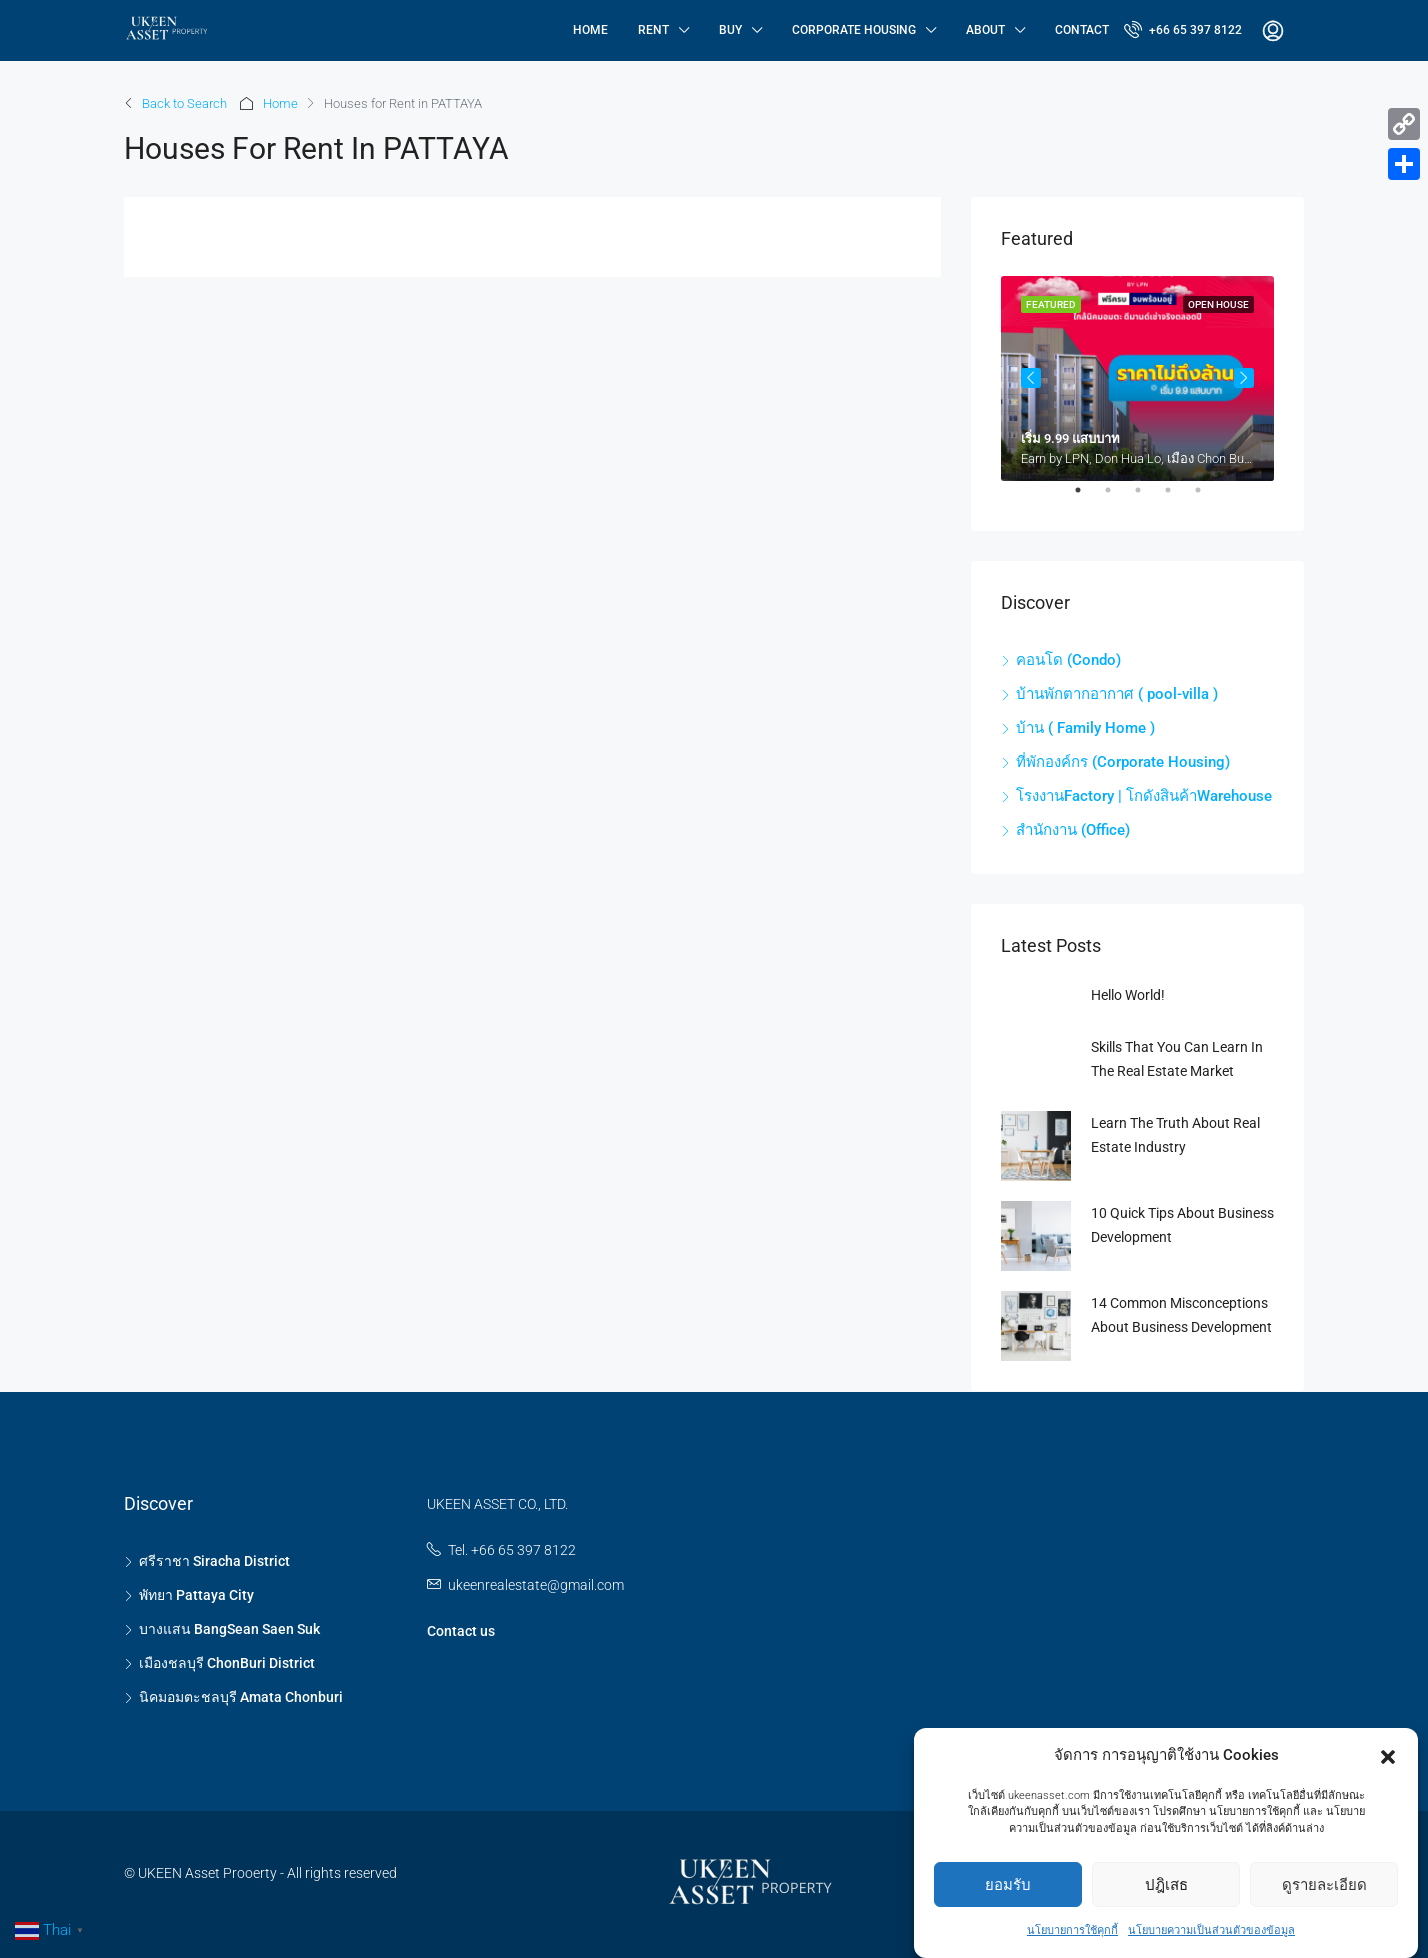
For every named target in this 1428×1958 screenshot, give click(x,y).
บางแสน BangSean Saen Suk (229, 1629)
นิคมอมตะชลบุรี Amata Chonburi (241, 1697)
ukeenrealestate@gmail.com (536, 1585)
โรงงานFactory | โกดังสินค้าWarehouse (1144, 796)
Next (1244, 378)
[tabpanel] (1137, 378)
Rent (653, 30)
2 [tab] (1118, 498)
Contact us (461, 1631)
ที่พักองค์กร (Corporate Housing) (1123, 762)
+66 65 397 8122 (1183, 29)
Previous (1031, 378)
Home (590, 30)
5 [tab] (1208, 498)
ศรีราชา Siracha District (214, 1561)
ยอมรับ (1008, 1888)
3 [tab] (1148, 498)
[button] (1388, 1759)
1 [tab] (1088, 498)
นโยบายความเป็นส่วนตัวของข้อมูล (1211, 1934)
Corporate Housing (854, 30)
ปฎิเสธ (1166, 1888)
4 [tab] (1178, 498)
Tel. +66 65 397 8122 (512, 1550)
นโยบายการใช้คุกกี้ (1072, 1934)
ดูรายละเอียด (1324, 1888)
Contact (1082, 30)
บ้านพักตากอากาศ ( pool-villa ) (1117, 694)
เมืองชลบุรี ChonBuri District (227, 1663)
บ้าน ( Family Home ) (1085, 728)
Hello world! (1128, 995)
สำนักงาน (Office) (1073, 830)
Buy (730, 30)
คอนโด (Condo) (1068, 660)
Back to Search (184, 103)
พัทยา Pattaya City (196, 1595)
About (985, 30)
